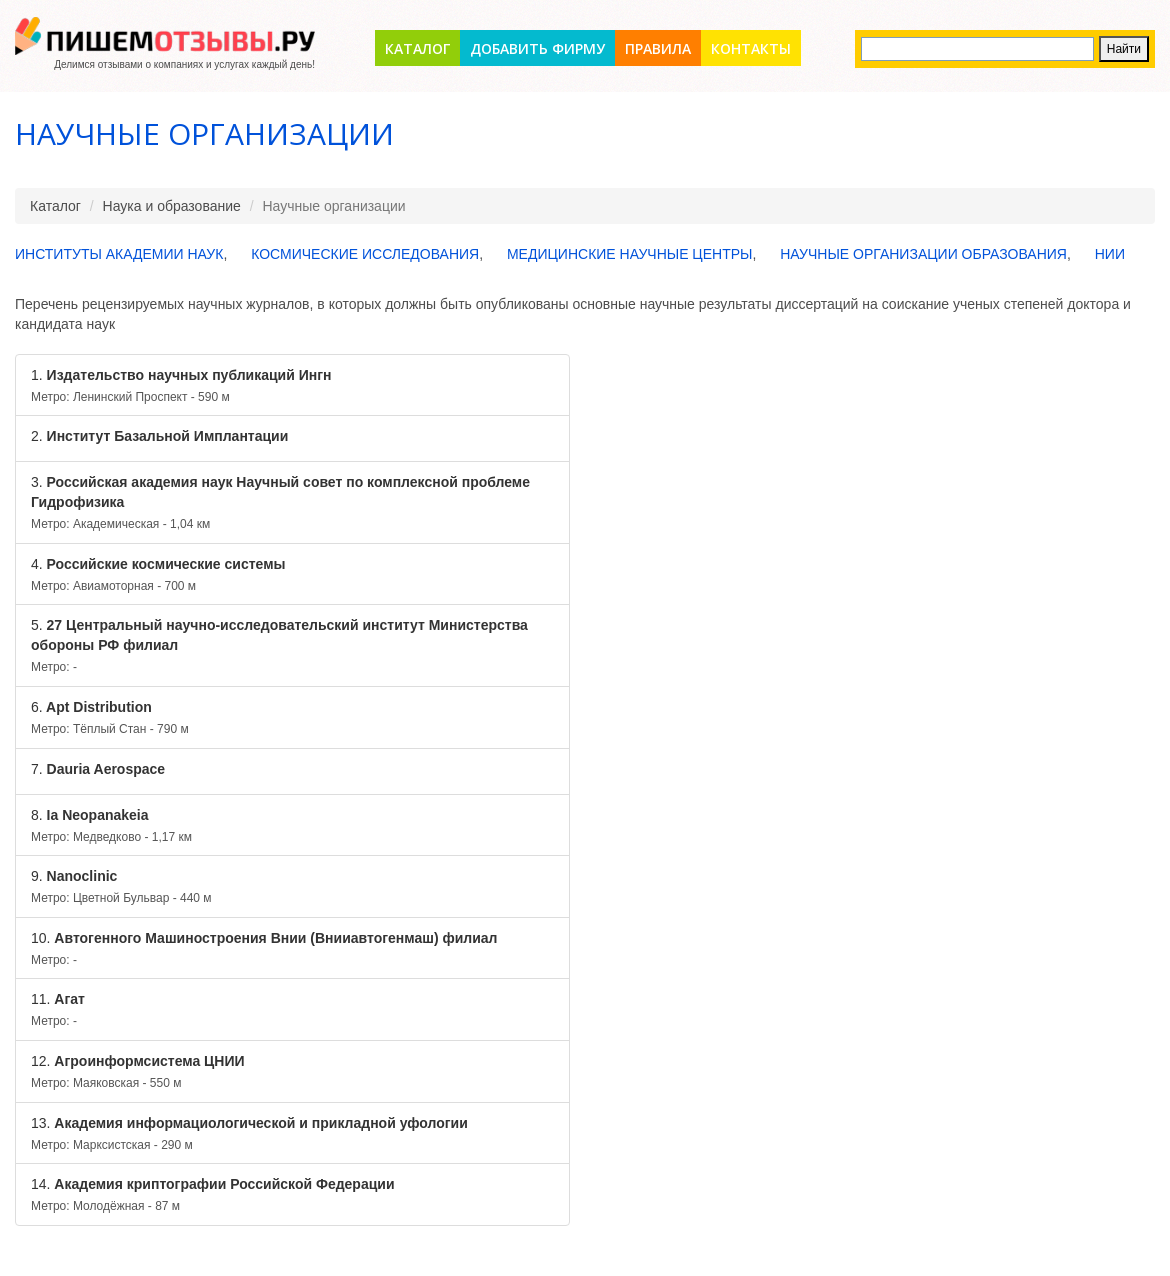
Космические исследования (365, 254)
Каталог (417, 48)
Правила (658, 48)
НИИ (1110, 254)
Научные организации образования (923, 254)
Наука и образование (172, 206)
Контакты (751, 48)
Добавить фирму (537, 48)
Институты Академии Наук (119, 254)
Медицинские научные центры (630, 254)
